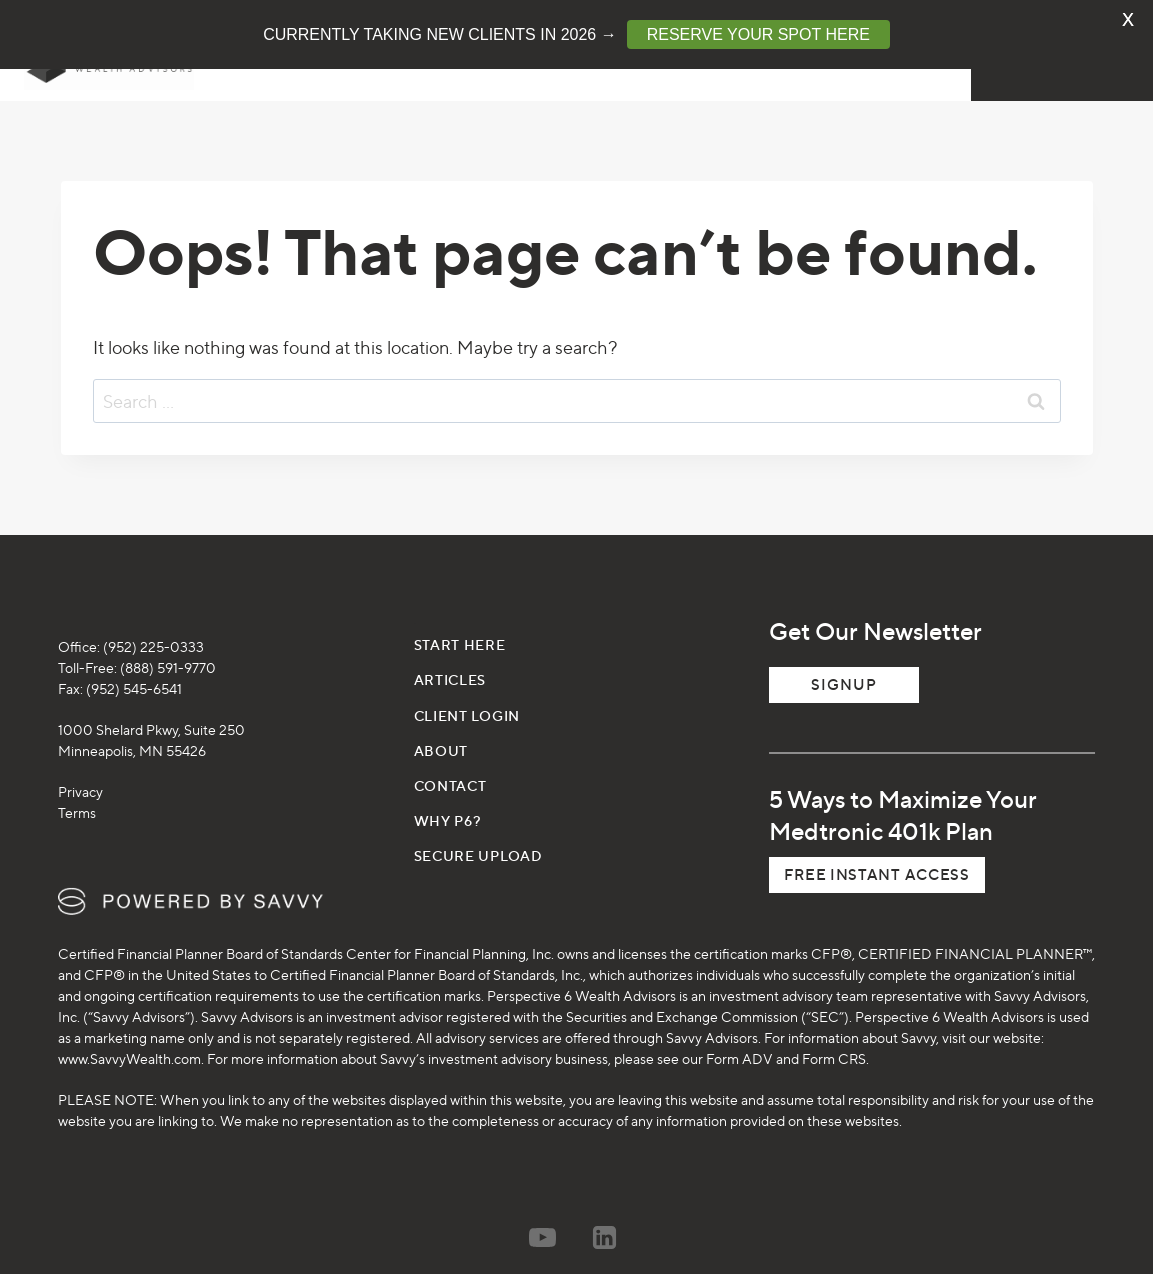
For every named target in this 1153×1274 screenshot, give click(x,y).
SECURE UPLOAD (478, 837)
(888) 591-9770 (168, 649)
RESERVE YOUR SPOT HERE (758, 34)
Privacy (80, 773)
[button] (876, 857)
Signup (844, 666)
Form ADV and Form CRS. (787, 1040)
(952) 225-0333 (153, 628)
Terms (77, 794)
